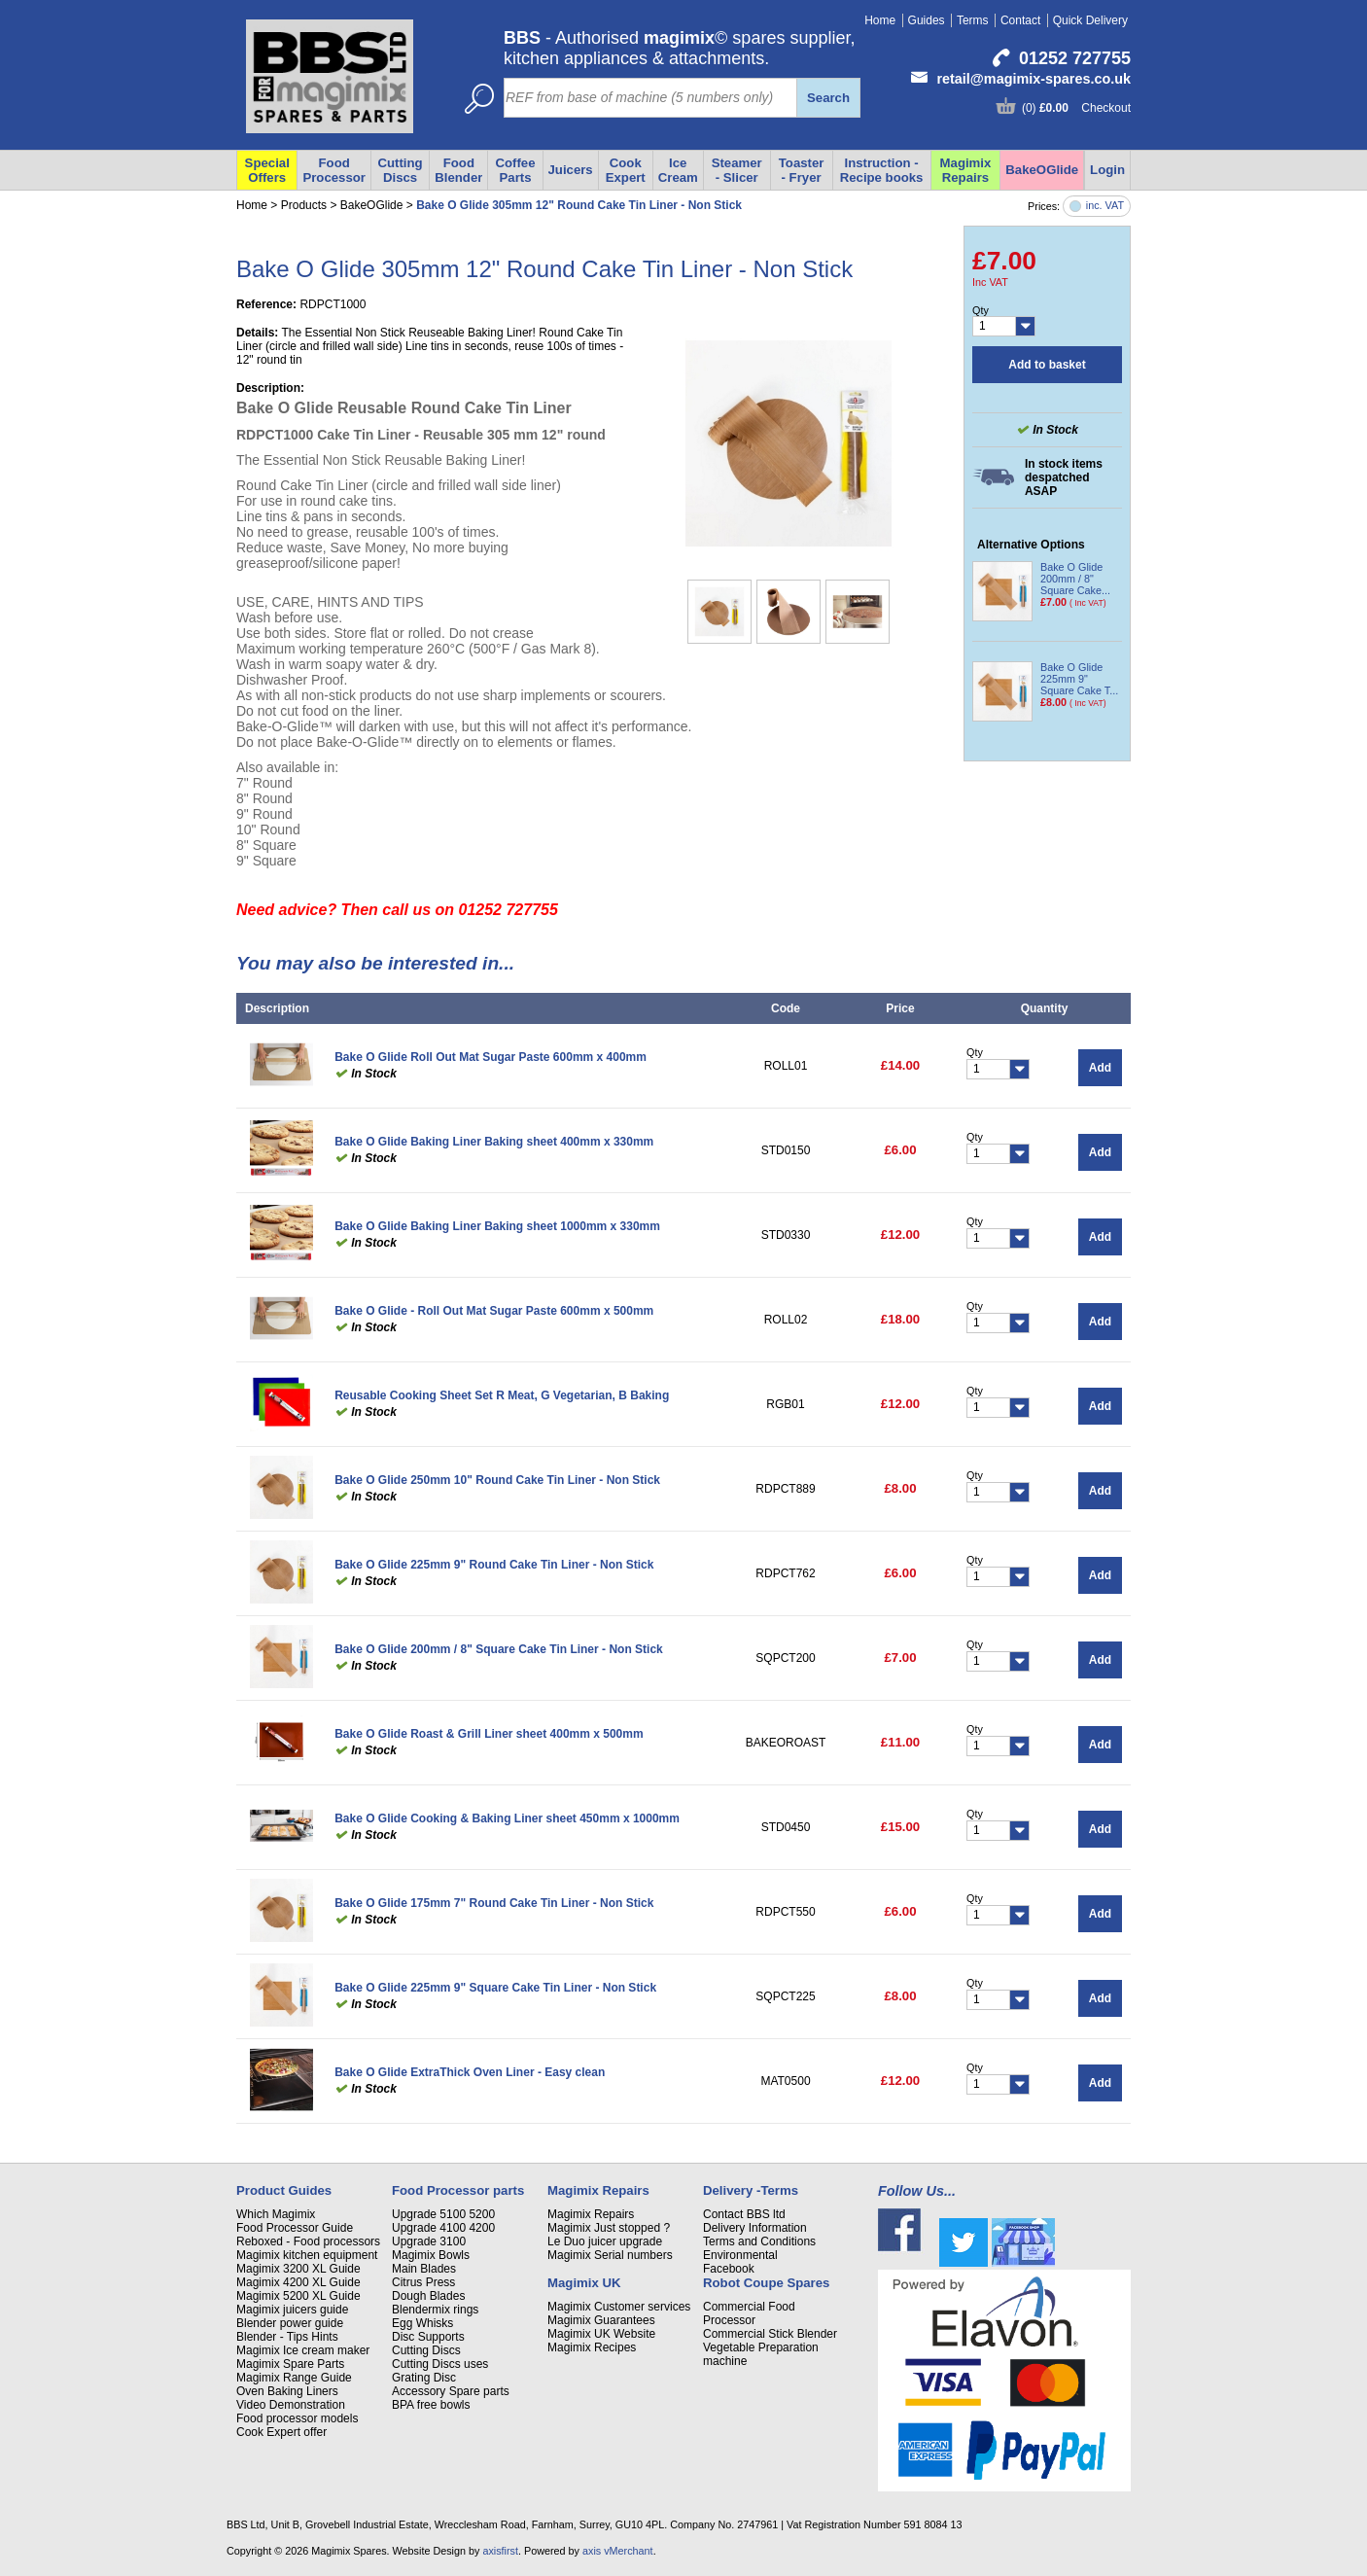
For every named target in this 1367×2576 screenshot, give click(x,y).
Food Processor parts (458, 2190)
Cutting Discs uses (440, 2364)
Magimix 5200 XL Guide (298, 2296)
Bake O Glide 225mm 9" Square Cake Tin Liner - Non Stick (495, 1987)
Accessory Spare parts (450, 2391)
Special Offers (267, 170)
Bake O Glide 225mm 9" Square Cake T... (1079, 678)
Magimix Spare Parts (290, 2364)
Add (1100, 1068)
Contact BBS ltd (744, 2214)
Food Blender (458, 170)
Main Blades (424, 2269)
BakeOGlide (1041, 169)
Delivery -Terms (750, 2190)
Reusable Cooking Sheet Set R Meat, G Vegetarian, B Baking (501, 1395)
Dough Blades (428, 2296)
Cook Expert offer (281, 2432)
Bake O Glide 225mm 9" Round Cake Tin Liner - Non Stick (493, 1564)
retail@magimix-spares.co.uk (1033, 79)
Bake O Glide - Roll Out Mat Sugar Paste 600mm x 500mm (493, 1311)
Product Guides (284, 2190)
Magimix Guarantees (601, 2320)
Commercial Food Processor (749, 2313)
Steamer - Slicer (737, 170)
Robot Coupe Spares (766, 2283)
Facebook (728, 2269)
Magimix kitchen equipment (306, 2255)
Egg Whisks (422, 2323)
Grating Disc (424, 2377)
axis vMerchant (617, 2551)
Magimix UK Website (601, 2334)
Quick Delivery (1090, 20)
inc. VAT (1105, 205)
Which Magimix (275, 2214)
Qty (980, 310)
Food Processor (334, 170)
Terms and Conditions (759, 2241)
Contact (1020, 20)
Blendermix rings (435, 2309)
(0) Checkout (1076, 108)
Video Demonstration (290, 2405)
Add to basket (1046, 364)
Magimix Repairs (966, 170)
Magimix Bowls (431, 2255)
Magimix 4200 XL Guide (298, 2282)
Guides (926, 20)
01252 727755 (1075, 58)
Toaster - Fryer (801, 170)
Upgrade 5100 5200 (443, 2214)
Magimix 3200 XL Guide (298, 2269)
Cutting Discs (399, 170)
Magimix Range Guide (294, 2377)
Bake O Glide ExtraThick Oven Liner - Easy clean (469, 2072)
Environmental (740, 2255)
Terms (973, 20)
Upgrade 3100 (429, 2241)
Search (828, 97)
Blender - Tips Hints (287, 2337)
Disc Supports (428, 2337)
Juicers (570, 169)
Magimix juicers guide (292, 2309)
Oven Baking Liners (287, 2391)
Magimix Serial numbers (610, 2255)
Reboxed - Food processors (308, 2241)
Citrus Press (423, 2282)
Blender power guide (289, 2323)
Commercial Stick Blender (770, 2334)
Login (1107, 169)
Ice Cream (678, 170)
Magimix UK (583, 2283)
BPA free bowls (431, 2405)
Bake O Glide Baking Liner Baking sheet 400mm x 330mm (493, 1141)
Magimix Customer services (618, 2306)
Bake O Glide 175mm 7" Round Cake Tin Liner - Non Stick (493, 1903)
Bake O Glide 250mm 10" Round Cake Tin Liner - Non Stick (497, 1480)
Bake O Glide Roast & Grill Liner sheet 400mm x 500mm (488, 1734)
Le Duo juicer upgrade (604, 2241)
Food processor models (297, 2418)
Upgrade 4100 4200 (443, 2228)
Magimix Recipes (591, 2347)
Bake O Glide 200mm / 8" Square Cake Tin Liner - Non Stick (498, 1649)
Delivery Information (755, 2228)
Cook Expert (626, 170)
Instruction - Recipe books (882, 170)
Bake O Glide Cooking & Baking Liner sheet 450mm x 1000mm (507, 1818)
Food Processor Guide (294, 2228)
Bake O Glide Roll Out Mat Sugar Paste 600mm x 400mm (490, 1057)
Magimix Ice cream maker (302, 2350)
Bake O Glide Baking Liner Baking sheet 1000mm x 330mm (497, 1226)
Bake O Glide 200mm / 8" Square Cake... (1075, 578)
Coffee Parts (515, 170)
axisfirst (500, 2551)
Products (304, 205)
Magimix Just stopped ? (608, 2228)
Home (879, 20)
